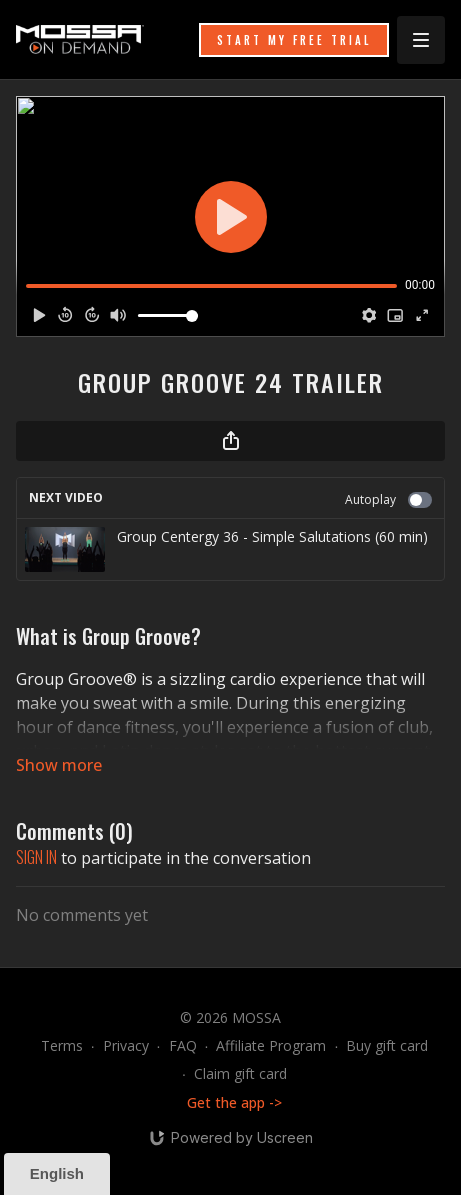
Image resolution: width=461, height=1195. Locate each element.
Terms (62, 1045)
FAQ (183, 1045)
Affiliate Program (271, 1045)
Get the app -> (234, 1102)
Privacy (126, 1045)
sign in (36, 857)
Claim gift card (240, 1073)
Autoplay (388, 499)
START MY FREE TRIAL (294, 40)
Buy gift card (387, 1045)
